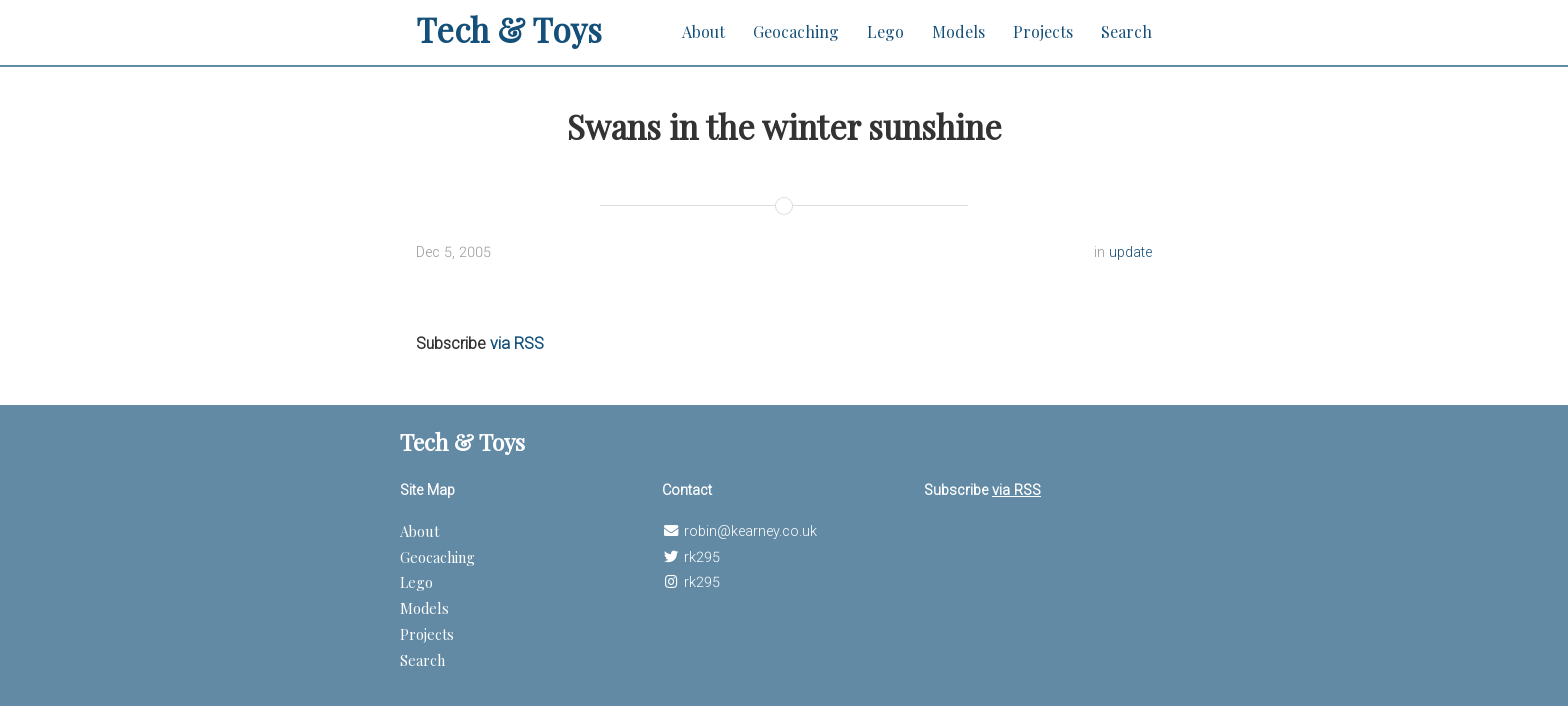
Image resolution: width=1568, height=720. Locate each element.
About (703, 31)
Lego (885, 31)
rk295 (702, 557)
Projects (1043, 31)
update (1130, 252)
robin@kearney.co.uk (750, 531)
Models (958, 31)
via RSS (517, 343)
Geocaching (796, 31)
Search (1126, 31)
